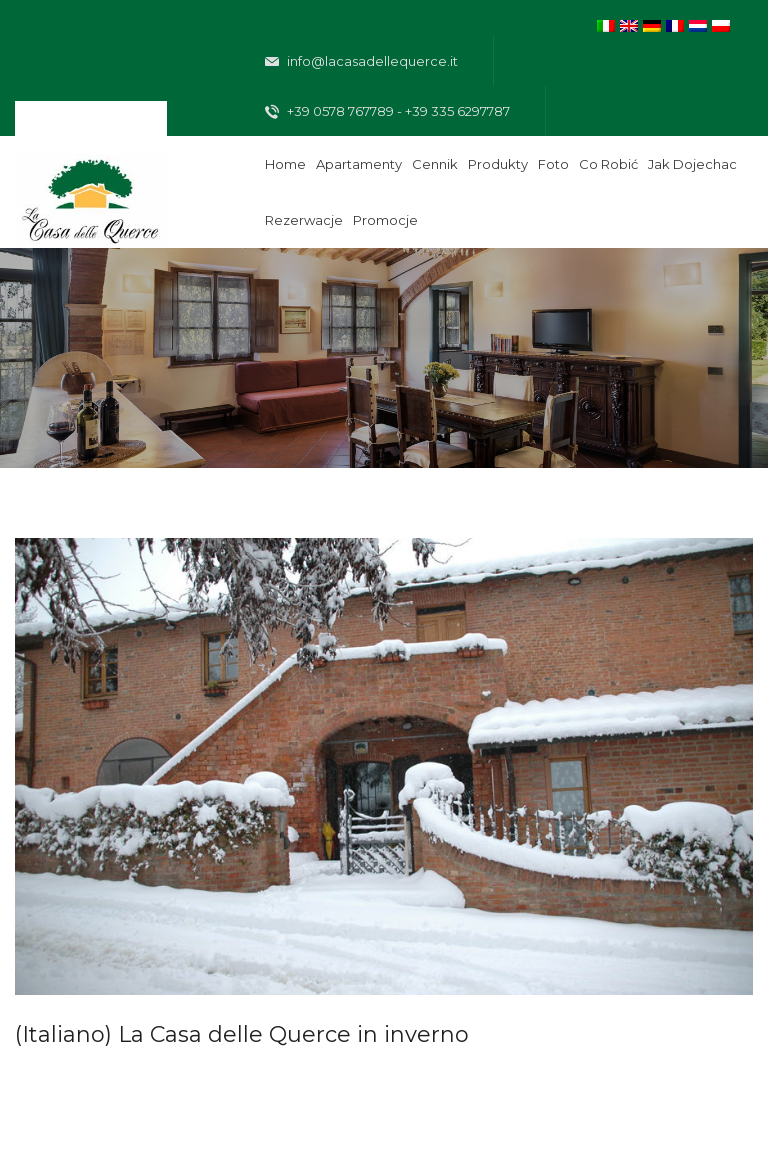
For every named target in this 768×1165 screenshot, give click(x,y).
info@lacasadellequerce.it (361, 62)
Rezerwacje (304, 220)
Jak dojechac (692, 164)
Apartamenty (359, 164)
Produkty (498, 164)
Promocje (385, 220)
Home (285, 164)
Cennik (435, 164)
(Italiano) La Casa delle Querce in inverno (242, 1034)
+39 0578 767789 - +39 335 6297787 (387, 112)
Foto (553, 164)
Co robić (608, 164)
